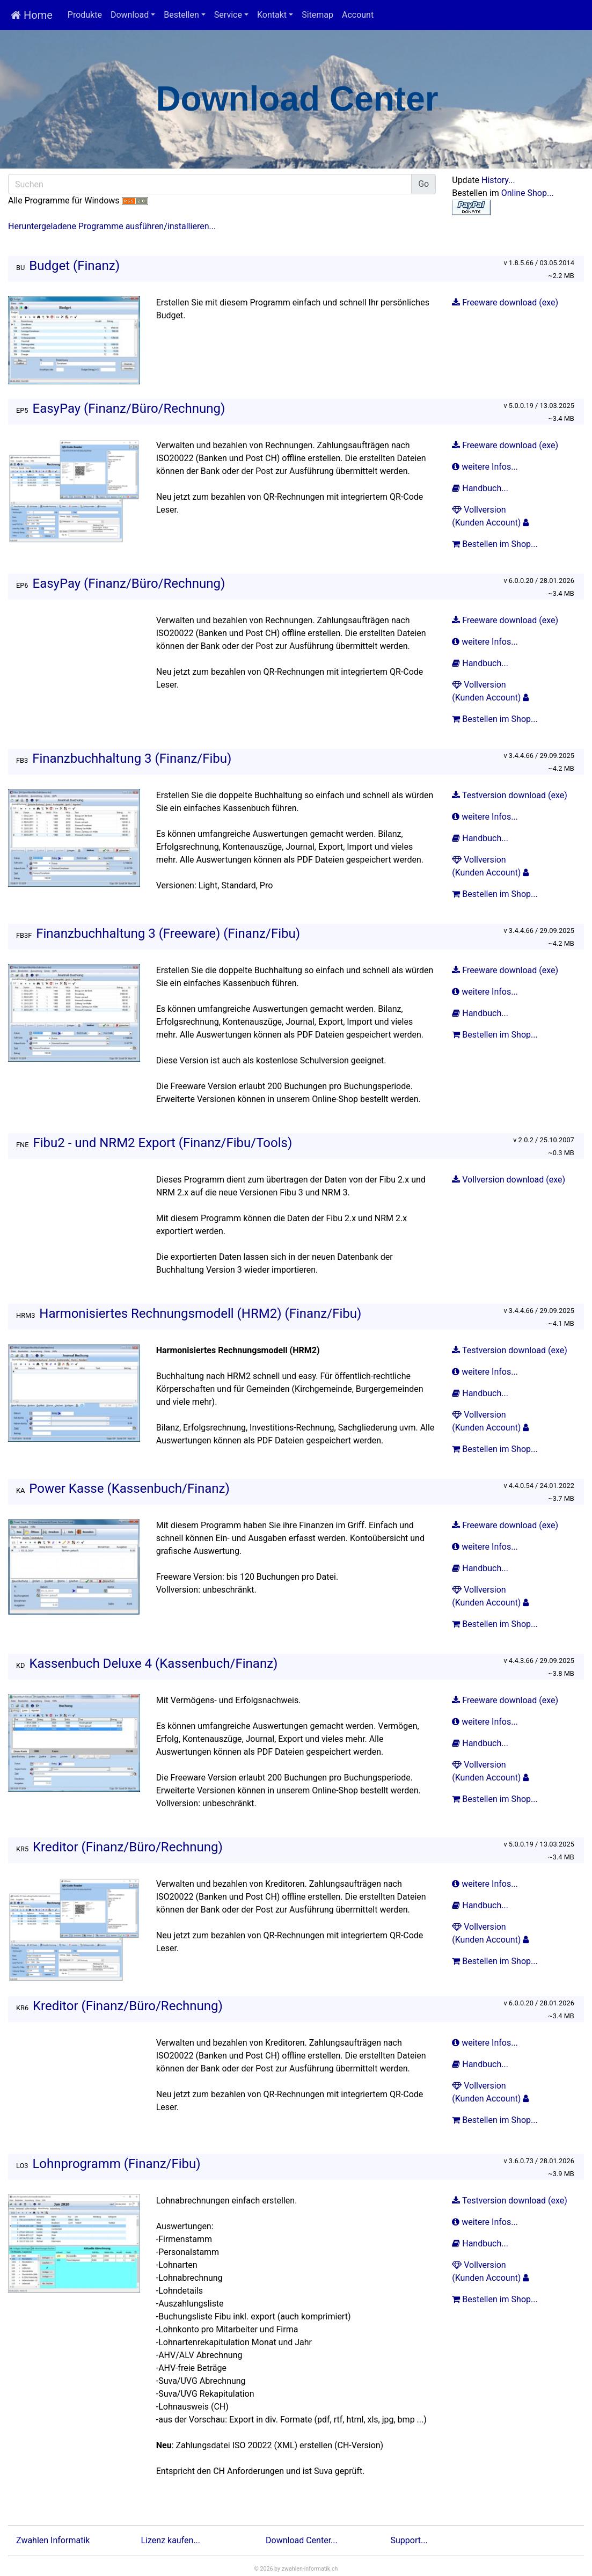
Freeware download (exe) (505, 302)
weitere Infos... (486, 467)
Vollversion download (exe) (508, 1179)
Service (228, 15)
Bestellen (181, 15)
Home (32, 15)
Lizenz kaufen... (171, 2540)
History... (498, 180)
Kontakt (272, 15)
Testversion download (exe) (509, 795)
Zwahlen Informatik (53, 2540)
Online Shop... (527, 193)
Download (130, 15)
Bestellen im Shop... (495, 544)
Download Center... (302, 2540)
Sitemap (317, 15)
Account (358, 15)
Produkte (85, 15)
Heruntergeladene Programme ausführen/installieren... (112, 226)
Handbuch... (481, 488)
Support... (409, 2540)
